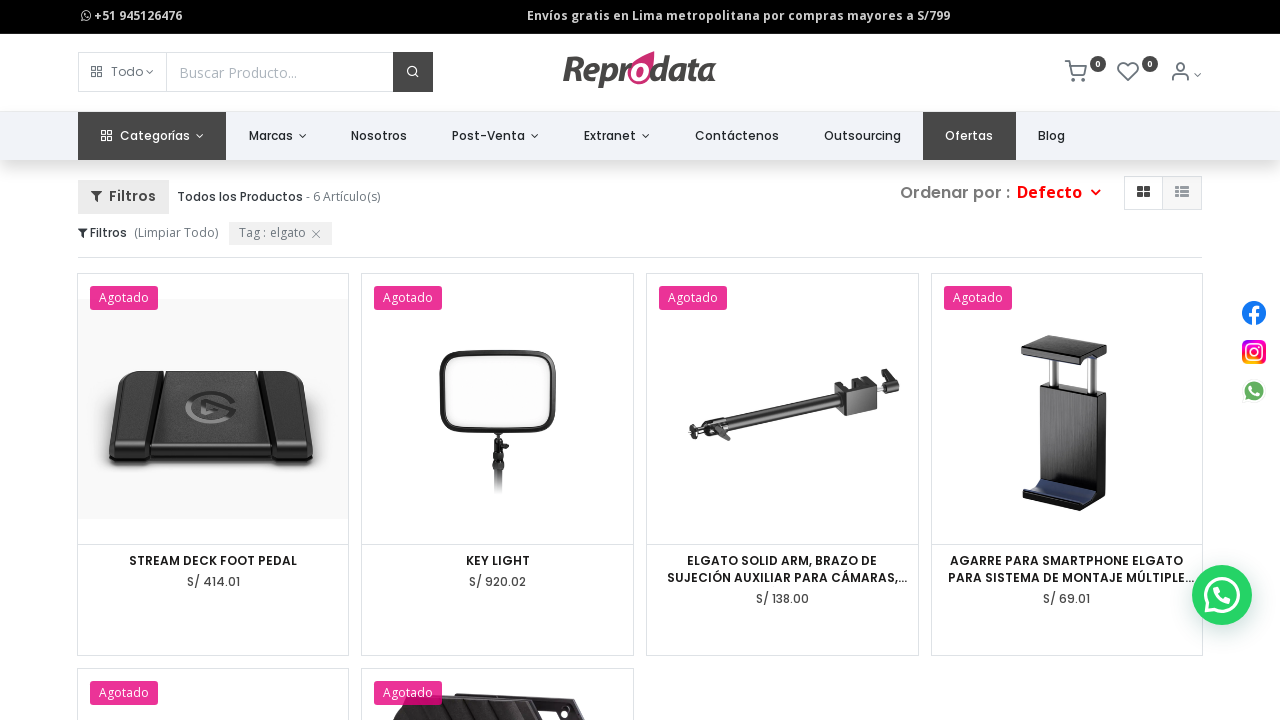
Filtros (123, 196)
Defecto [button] (1051, 192)
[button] (122, 72)
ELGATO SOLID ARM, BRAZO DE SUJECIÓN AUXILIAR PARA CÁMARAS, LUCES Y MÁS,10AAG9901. (782, 570)
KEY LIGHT (498, 561)
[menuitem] (379, 136)
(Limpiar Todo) (176, 232)
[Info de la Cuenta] (1185, 74)
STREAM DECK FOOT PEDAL (213, 561)
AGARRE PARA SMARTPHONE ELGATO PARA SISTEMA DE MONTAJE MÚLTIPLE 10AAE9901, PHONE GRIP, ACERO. (1066, 570)
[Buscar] (413, 72)
